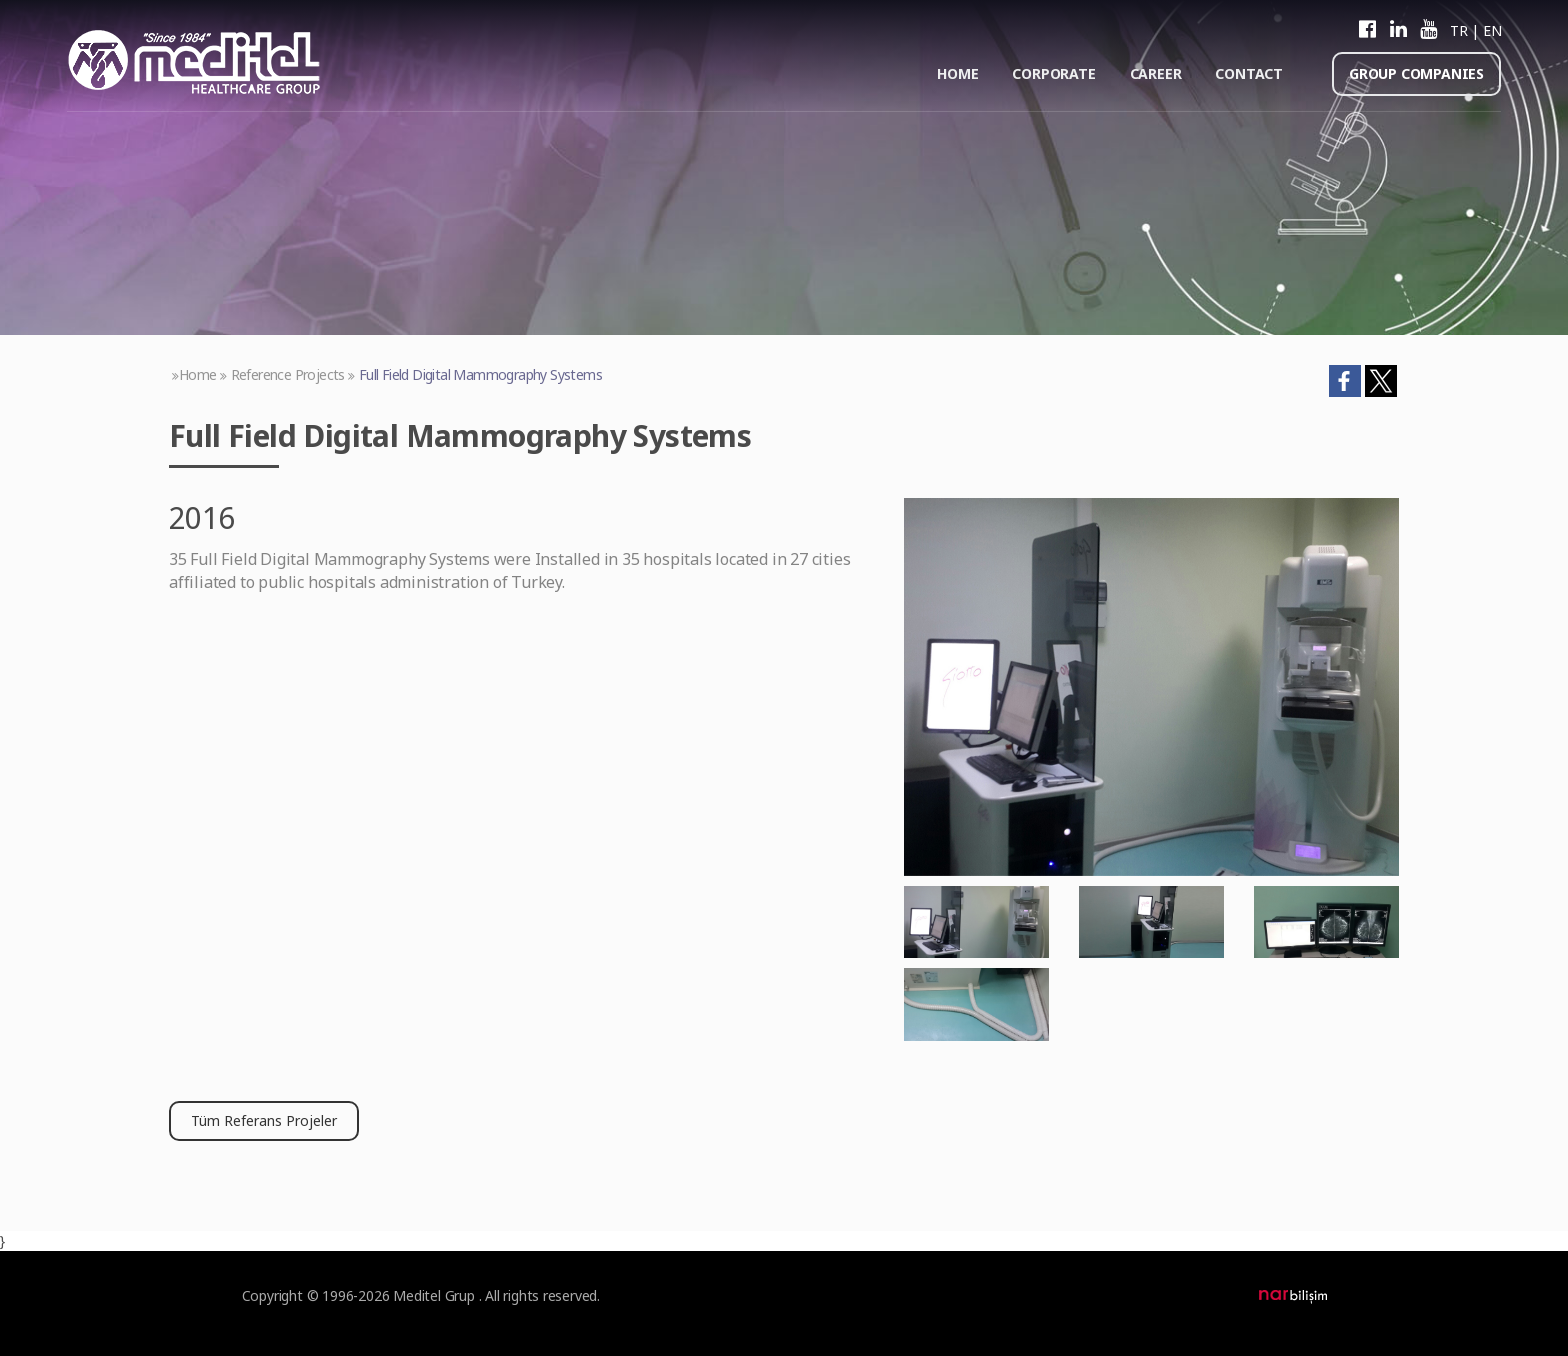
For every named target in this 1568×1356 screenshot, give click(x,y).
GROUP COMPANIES (1416, 73)
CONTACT (1249, 73)
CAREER (1156, 73)
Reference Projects (288, 374)
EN (1492, 30)
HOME (957, 73)
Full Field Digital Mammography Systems (480, 374)
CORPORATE (1053, 73)
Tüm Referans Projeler (264, 1120)
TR (1458, 30)
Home (198, 374)
